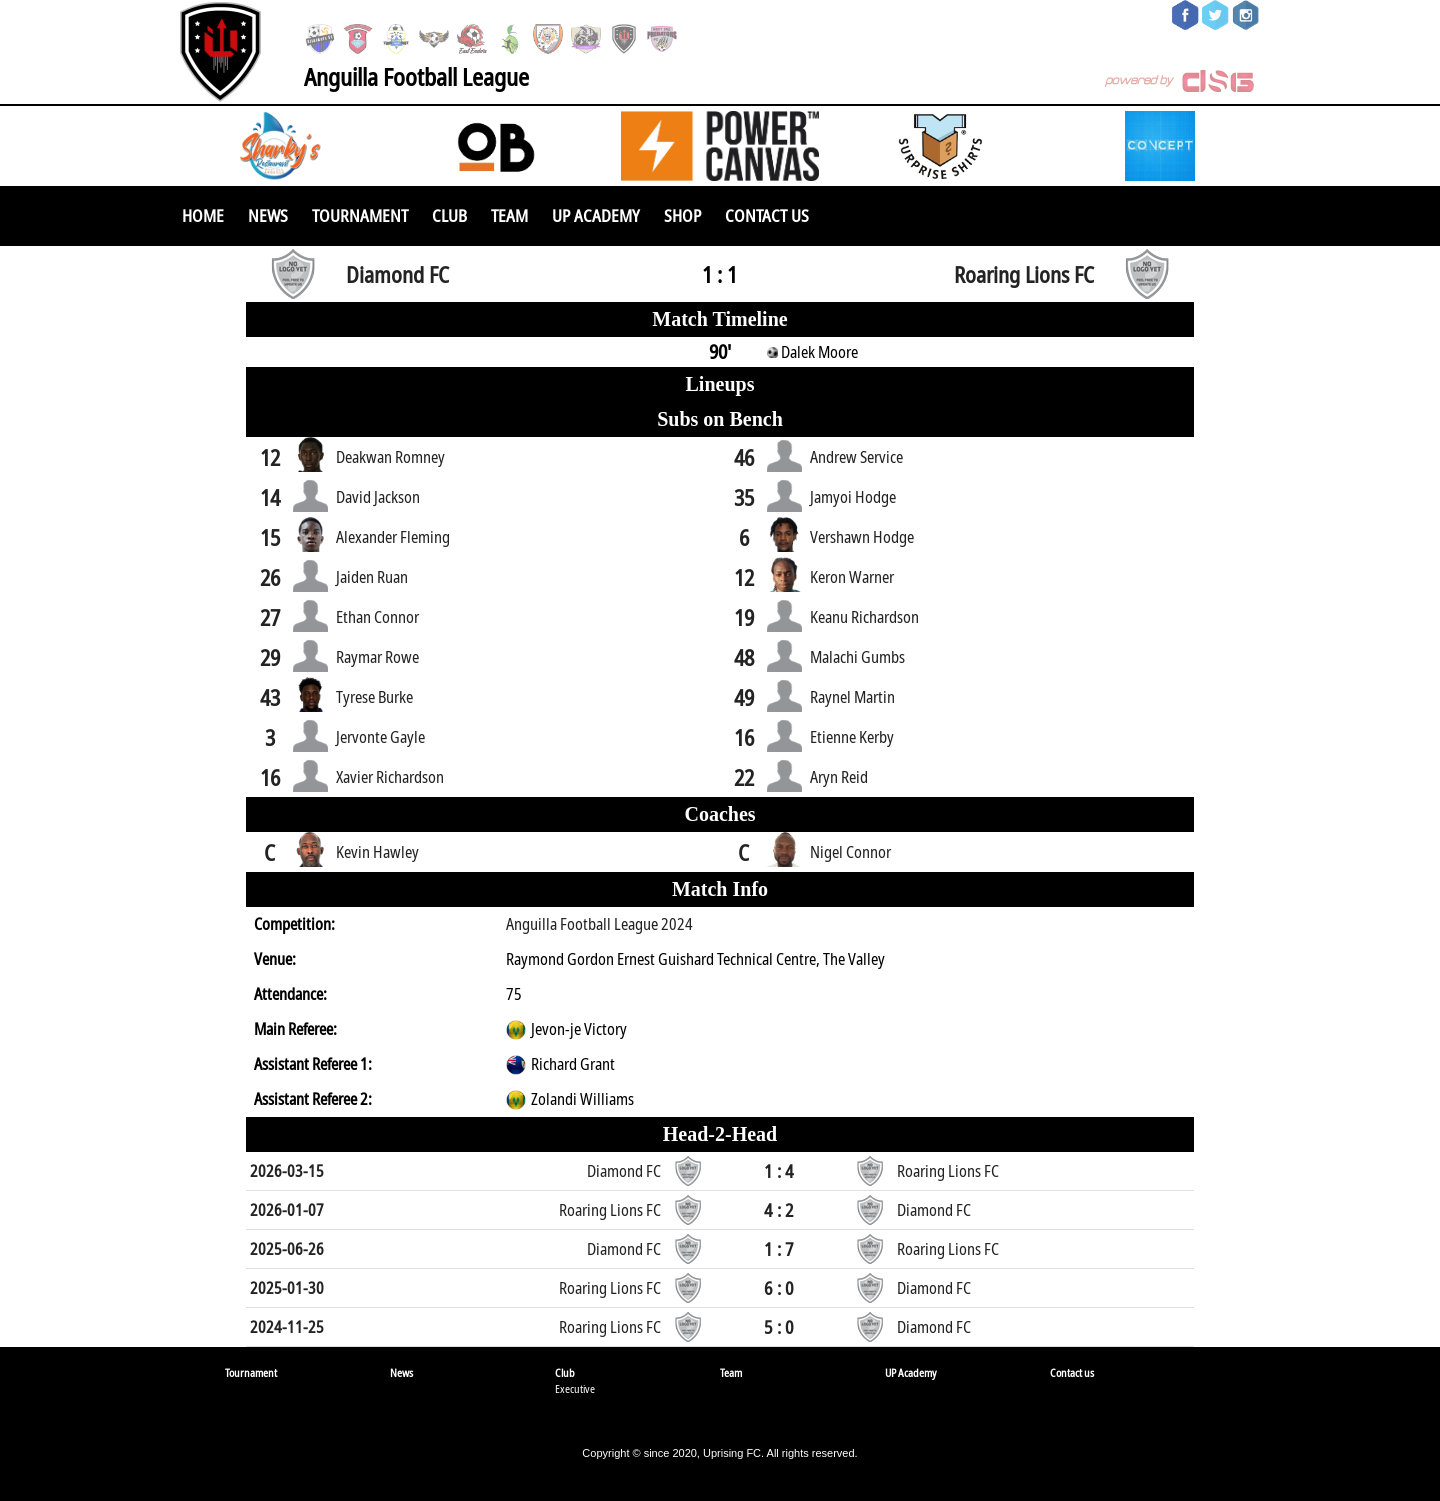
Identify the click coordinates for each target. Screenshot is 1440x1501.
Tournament (360, 215)
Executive (575, 1388)
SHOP (682, 215)
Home (203, 215)
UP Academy (596, 215)
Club (449, 215)
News (268, 215)
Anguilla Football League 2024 (599, 924)
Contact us (767, 215)
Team (509, 215)
